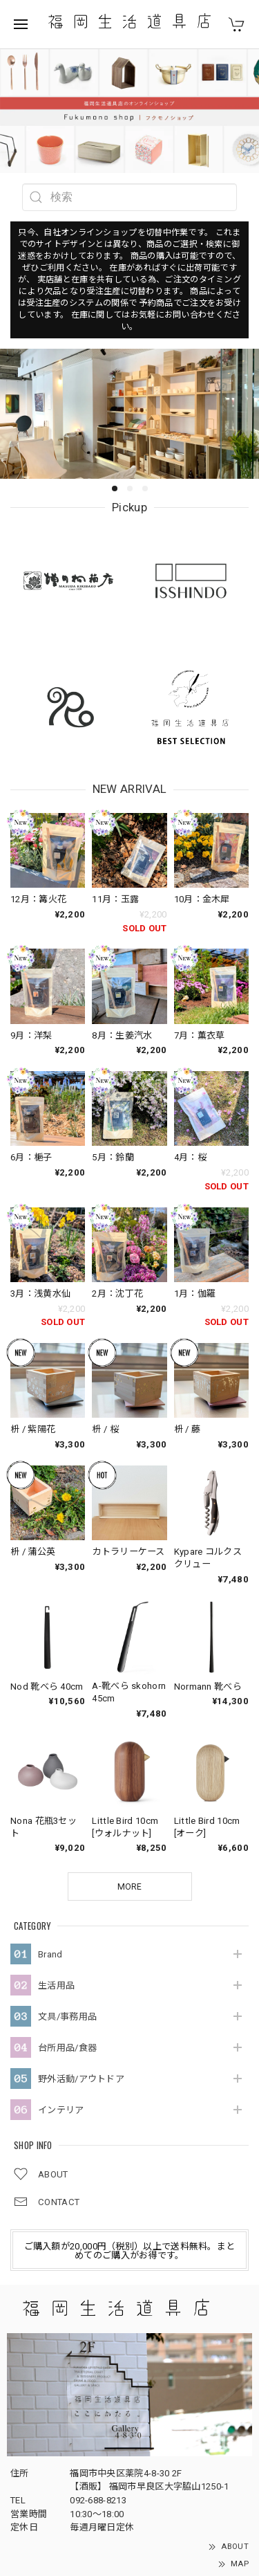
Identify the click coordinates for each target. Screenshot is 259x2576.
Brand (50, 1831)
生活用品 (56, 1862)
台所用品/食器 (67, 1924)
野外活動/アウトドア (81, 1956)
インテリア (61, 1987)
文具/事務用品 (67, 1893)
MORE (129, 1764)
